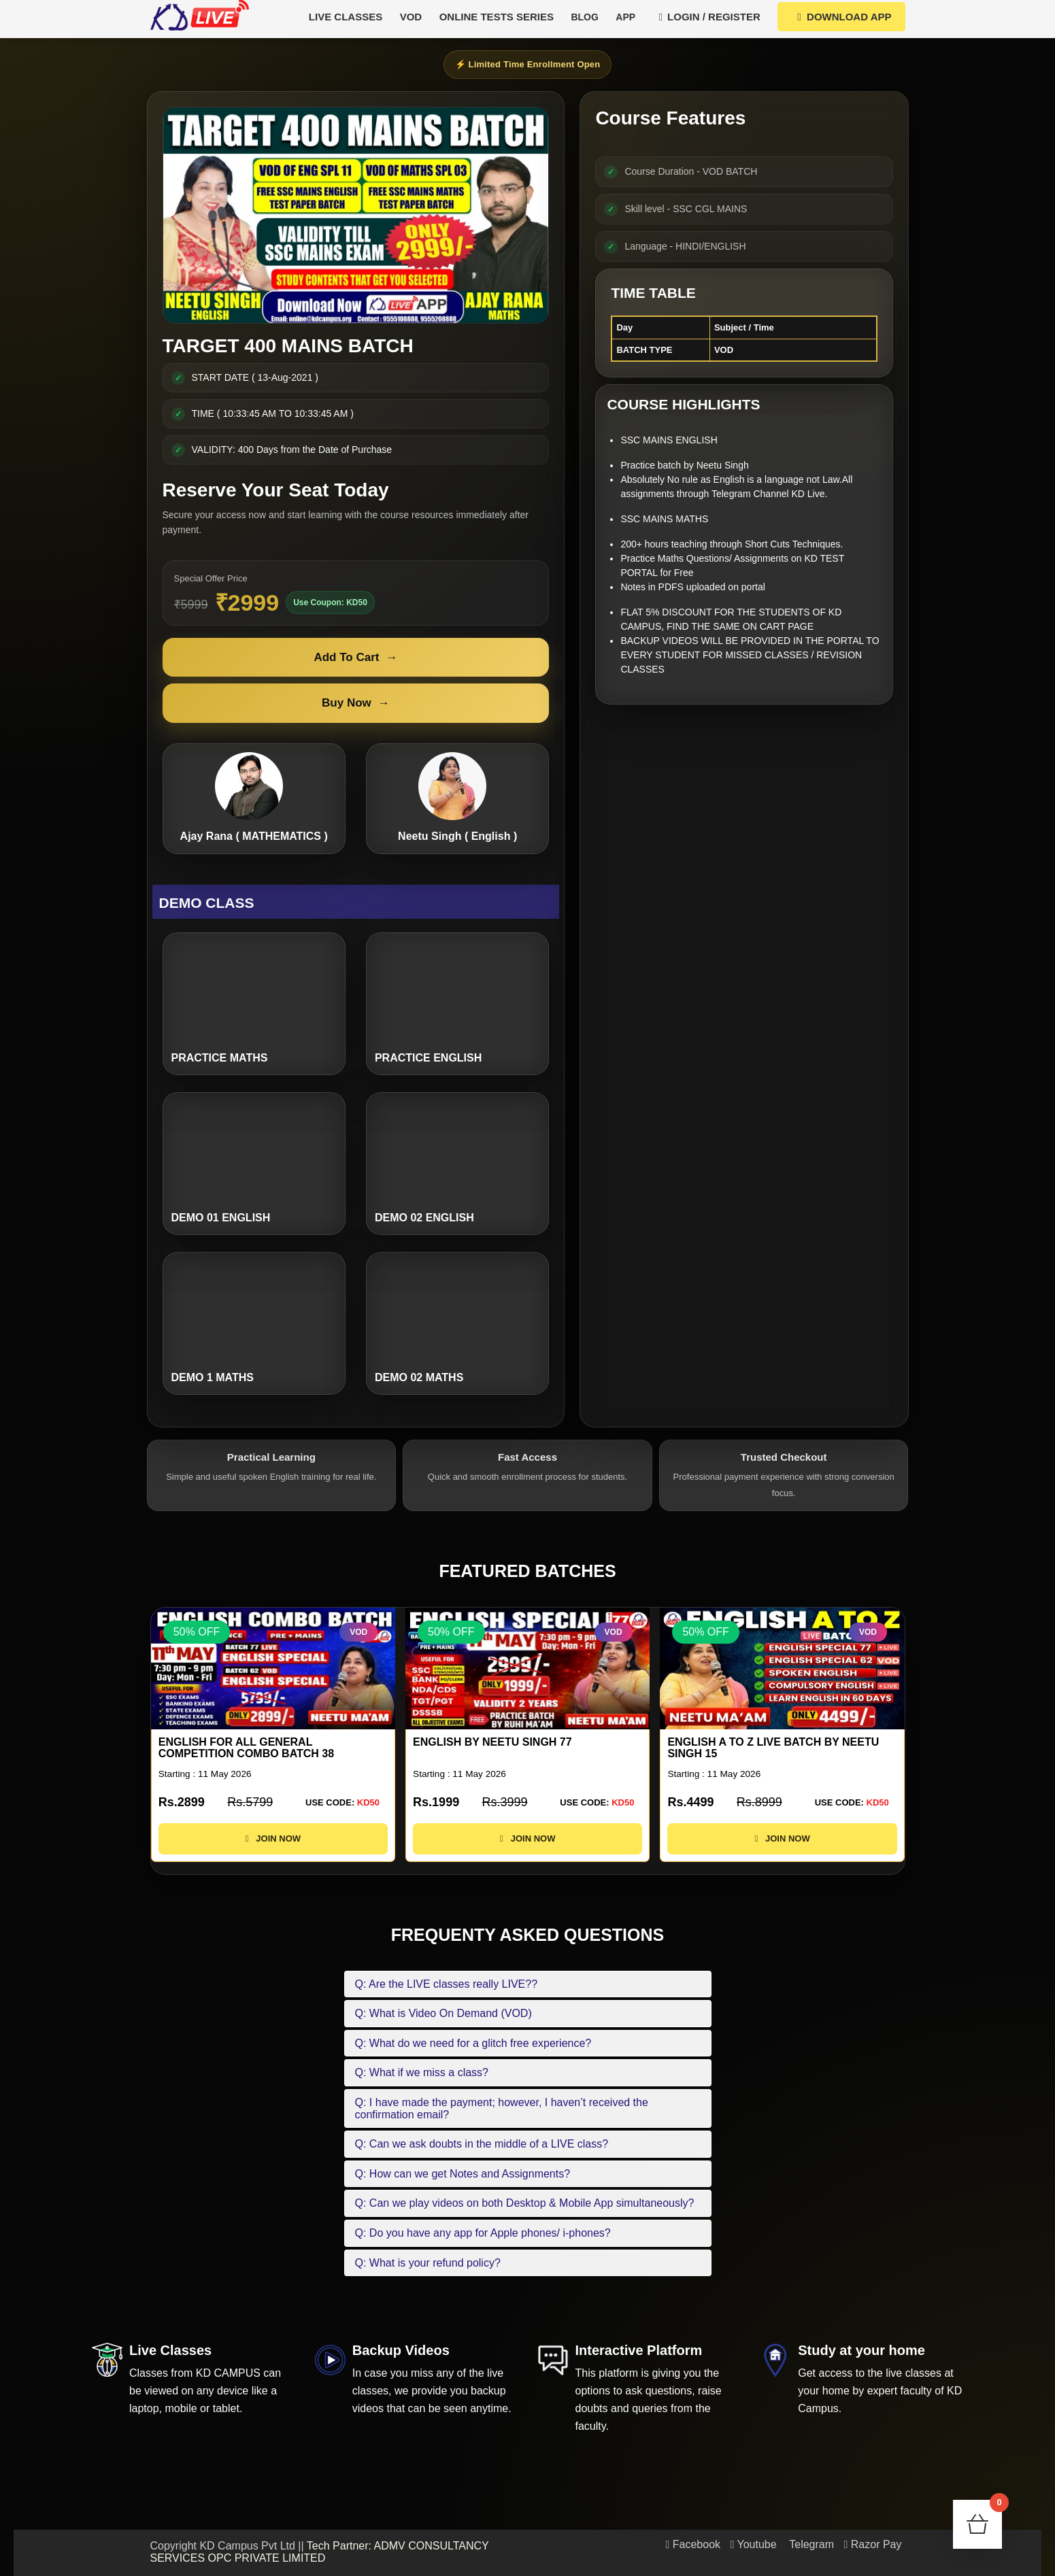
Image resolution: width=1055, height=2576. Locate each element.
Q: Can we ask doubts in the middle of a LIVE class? (482, 2144)
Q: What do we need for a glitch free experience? (473, 2043)
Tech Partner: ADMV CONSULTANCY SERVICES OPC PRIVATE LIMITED (319, 2552)
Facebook (692, 2544)
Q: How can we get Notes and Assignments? (463, 2174)
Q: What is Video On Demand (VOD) (443, 2013)
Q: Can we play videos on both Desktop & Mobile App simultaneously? (524, 2203)
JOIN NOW (272, 1838)
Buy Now (356, 703)
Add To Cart (355, 657)
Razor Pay (873, 2544)
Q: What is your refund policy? (428, 2263)
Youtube (754, 2544)
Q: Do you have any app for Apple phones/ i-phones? (483, 2233)
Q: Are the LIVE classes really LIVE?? (446, 1984)
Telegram (810, 2544)
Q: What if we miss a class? (422, 2072)
